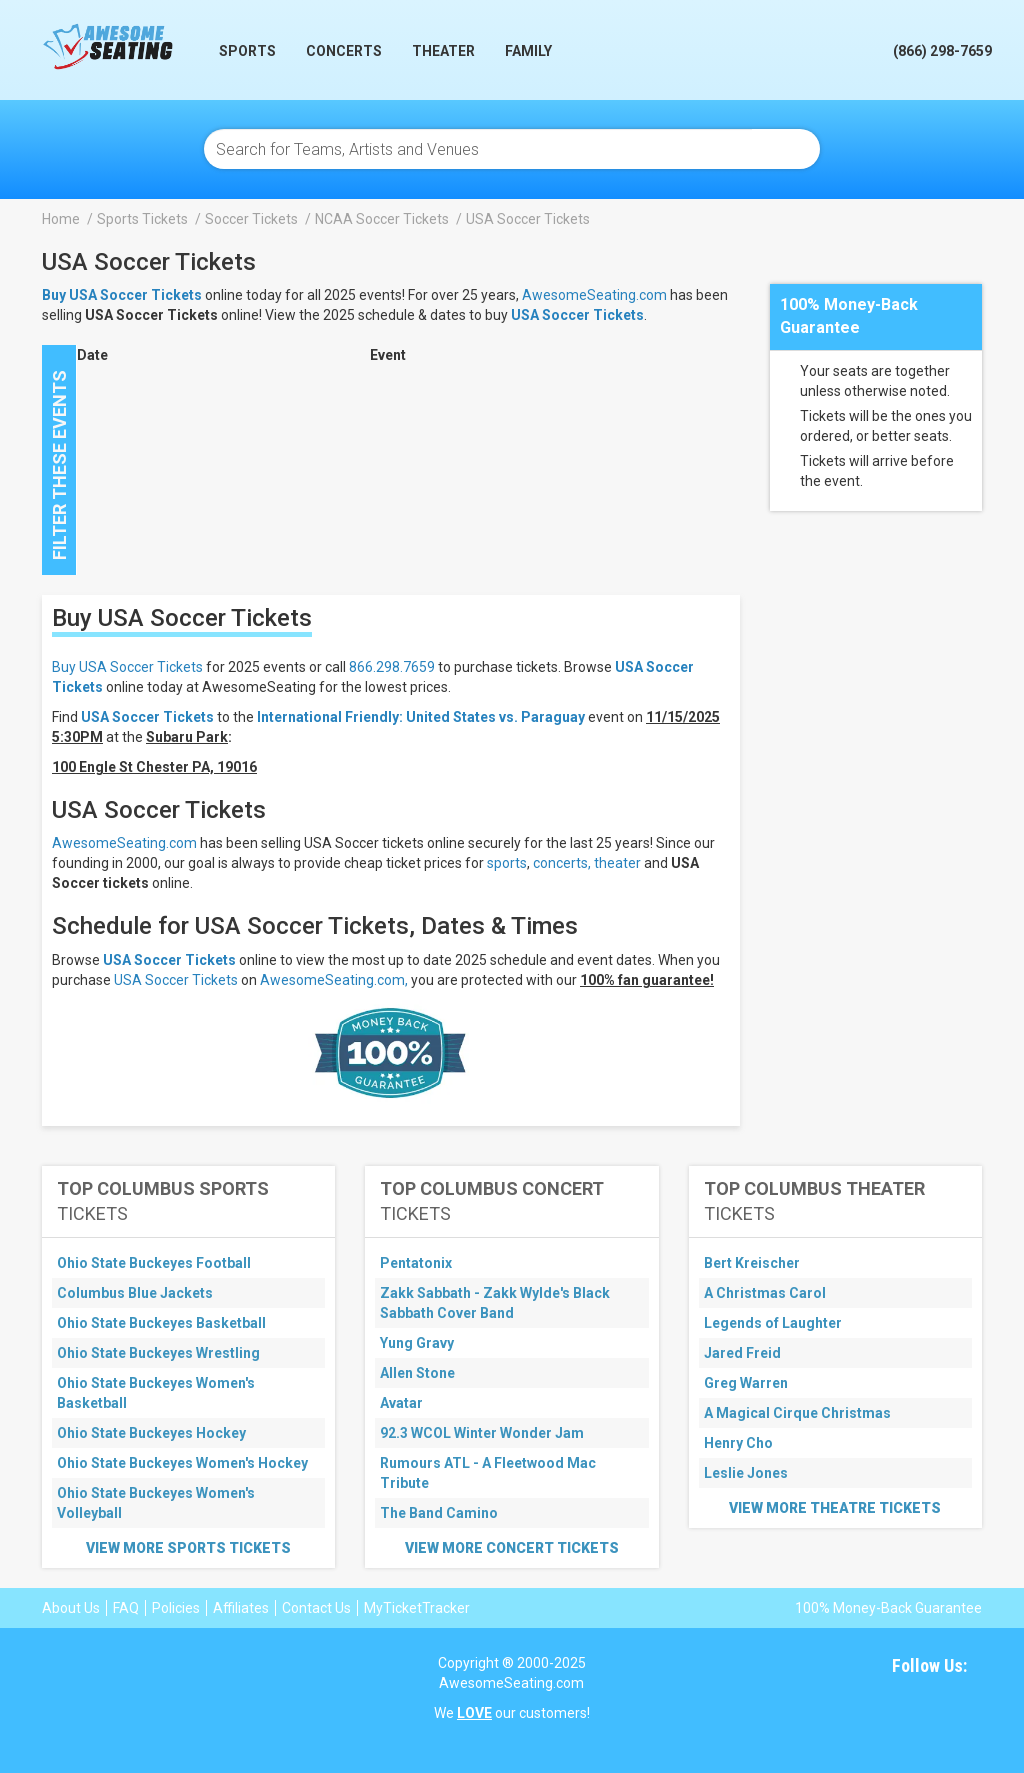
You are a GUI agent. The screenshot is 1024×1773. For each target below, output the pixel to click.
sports (507, 863)
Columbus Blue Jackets (135, 1293)
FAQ (126, 1608)
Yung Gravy (417, 1343)
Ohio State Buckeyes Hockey (151, 1433)
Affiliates (241, 1608)
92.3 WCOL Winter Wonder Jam (482, 1433)
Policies (176, 1608)
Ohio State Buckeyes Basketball (161, 1323)
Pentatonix (416, 1263)
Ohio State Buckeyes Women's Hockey (182, 1463)
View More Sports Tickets (188, 1548)
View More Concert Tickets (512, 1548)
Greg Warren (746, 1383)
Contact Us (316, 1608)
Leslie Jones (746, 1473)
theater (617, 863)
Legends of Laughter (773, 1323)
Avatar (401, 1403)
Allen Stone (417, 1373)
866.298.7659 (392, 667)
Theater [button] (443, 51)
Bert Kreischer (752, 1263)
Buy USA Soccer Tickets (127, 667)
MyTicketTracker (417, 1608)
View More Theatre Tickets (835, 1508)
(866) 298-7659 (942, 51)
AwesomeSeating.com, (334, 980)
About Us (71, 1608)
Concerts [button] (344, 51)
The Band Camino (439, 1513)
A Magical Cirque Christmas (797, 1413)
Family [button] (528, 51)
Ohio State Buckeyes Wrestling (158, 1353)
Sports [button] (247, 51)
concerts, (562, 863)
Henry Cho (738, 1443)
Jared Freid (742, 1353)
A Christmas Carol (765, 1293)
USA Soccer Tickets (577, 315)
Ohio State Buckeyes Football (154, 1263)
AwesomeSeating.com (594, 295)
